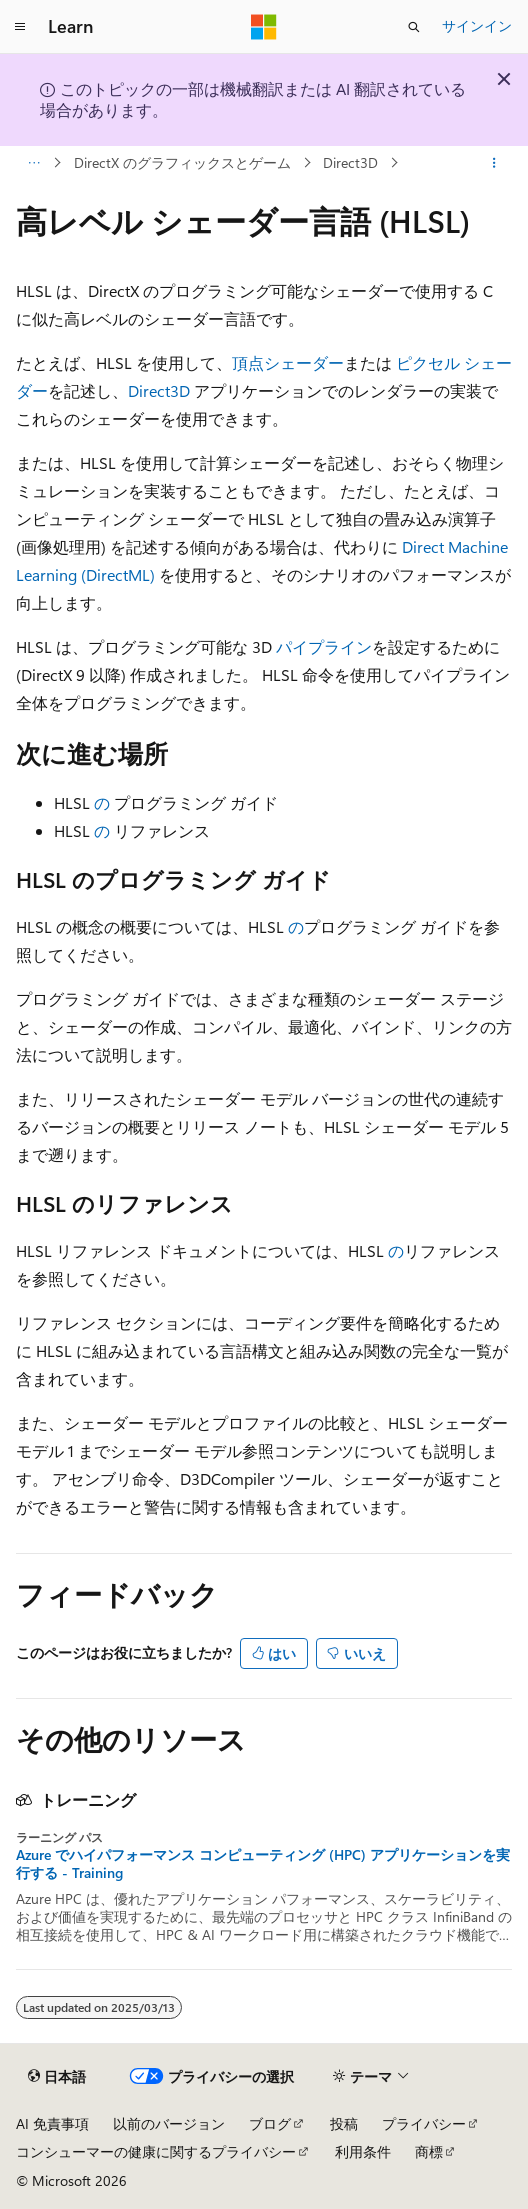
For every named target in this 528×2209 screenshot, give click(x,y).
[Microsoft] (264, 27)
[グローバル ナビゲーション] (20, 27)
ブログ (270, 2123)
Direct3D (350, 162)
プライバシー (424, 2123)
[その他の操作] (494, 163)
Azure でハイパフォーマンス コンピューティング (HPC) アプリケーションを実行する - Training (263, 1864)
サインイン (477, 25)
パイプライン (324, 646)
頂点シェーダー (288, 362)
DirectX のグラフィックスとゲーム (182, 162)
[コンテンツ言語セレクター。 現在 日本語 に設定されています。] (57, 2076)
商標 (429, 2151)
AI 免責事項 (52, 2123)
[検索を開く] (414, 27)
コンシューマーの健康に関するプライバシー (156, 2151)
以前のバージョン (169, 2123)
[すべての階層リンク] (33, 163)
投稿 (344, 2123)
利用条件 (363, 2151)
